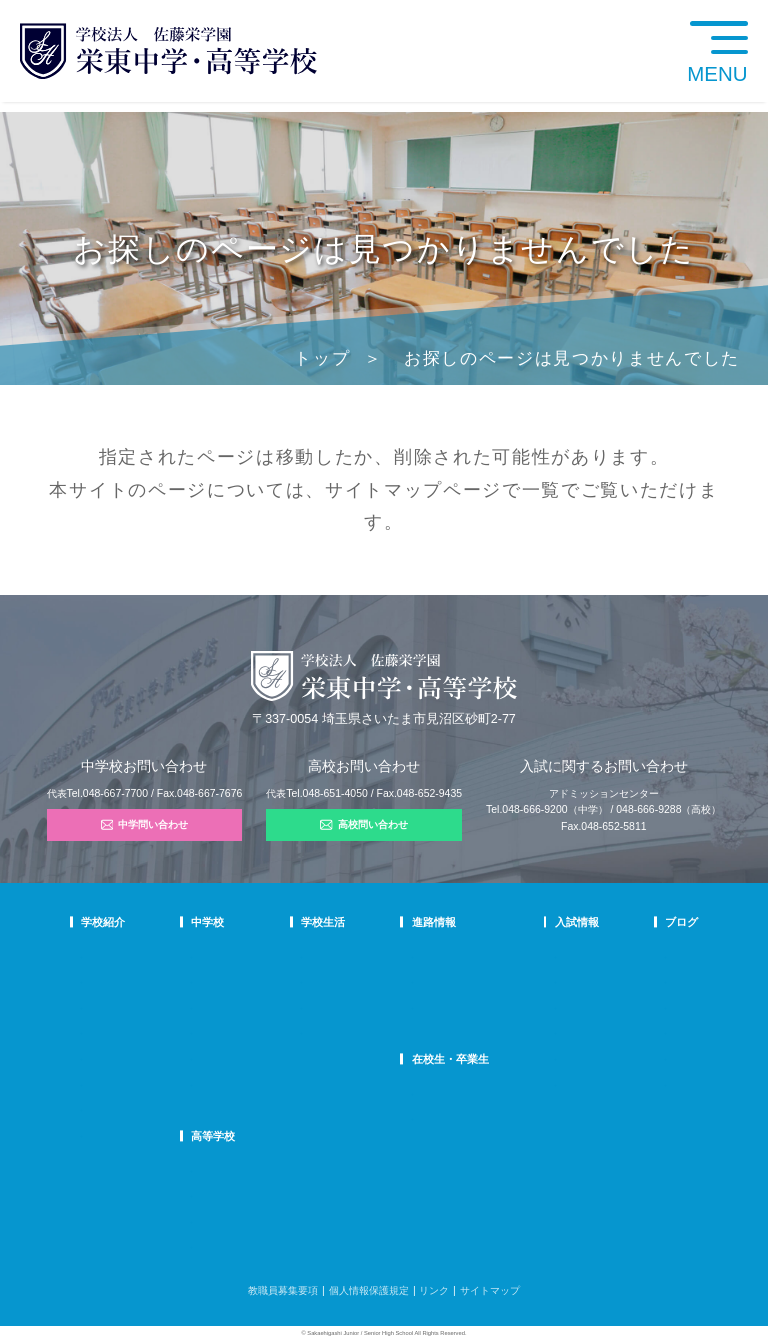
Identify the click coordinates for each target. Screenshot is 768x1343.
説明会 (633, 1005)
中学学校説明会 (555, 954)
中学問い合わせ (145, 825)
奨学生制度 (545, 1082)
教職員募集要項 (283, 1290)
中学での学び (279, 954)
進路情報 (437, 922)
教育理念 (101, 979)
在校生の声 (274, 1005)
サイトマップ (384, 490)
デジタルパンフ (116, 1107)
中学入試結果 (550, 1005)
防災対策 (101, 1082)
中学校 (265, 922)
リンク (434, 1290)
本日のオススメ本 (658, 1082)
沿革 (91, 1056)
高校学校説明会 (555, 1030)
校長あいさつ (111, 954)
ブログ (634, 922)
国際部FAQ (274, 1082)
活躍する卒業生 (450, 1005)
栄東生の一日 (279, 979)
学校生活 (359, 922)
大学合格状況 (445, 979)
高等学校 (271, 1136)
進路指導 (435, 954)
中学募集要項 (550, 979)
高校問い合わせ (364, 825)
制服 (347, 1005)
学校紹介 (103, 922)
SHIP (426, 1091)
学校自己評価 (111, 1133)
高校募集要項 (550, 1056)
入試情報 (542, 922)
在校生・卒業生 (453, 1059)
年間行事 (357, 954)
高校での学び (279, 1168)
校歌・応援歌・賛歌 (126, 1030)
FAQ (259, 1030)
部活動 (633, 1056)
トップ (322, 358)
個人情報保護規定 (369, 1290)
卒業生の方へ (445, 1116)
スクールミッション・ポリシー (151, 1005)
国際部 (264, 1056)
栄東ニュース (648, 954)
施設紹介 (357, 1030)
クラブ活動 (362, 979)
